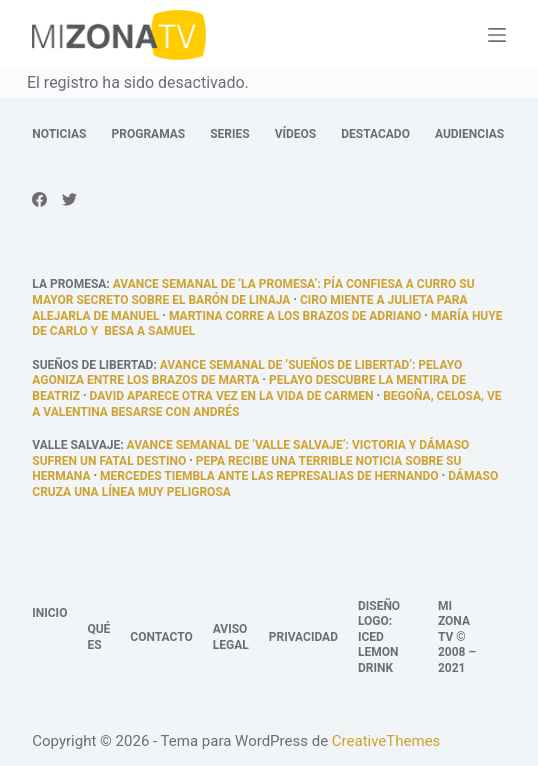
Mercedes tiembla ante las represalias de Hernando (269, 476)
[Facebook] (39, 199)
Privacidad (303, 637)
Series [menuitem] (229, 134)
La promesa (69, 284)
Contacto (161, 637)
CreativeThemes (386, 741)
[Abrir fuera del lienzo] (497, 35)
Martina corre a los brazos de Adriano (295, 316)
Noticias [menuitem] (59, 134)
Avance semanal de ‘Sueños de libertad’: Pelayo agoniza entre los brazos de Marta (247, 373)
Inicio (49, 613)
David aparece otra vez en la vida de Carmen (232, 396)
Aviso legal (231, 637)
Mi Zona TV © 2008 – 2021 (457, 637)
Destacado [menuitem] (375, 134)
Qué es (98, 637)
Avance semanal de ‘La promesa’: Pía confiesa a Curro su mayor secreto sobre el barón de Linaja (253, 292)
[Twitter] (69, 199)
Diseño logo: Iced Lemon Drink (379, 637)
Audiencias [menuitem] (469, 134)
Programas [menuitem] (149, 134)
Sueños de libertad (92, 365)
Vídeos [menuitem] (296, 134)
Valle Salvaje (76, 445)
